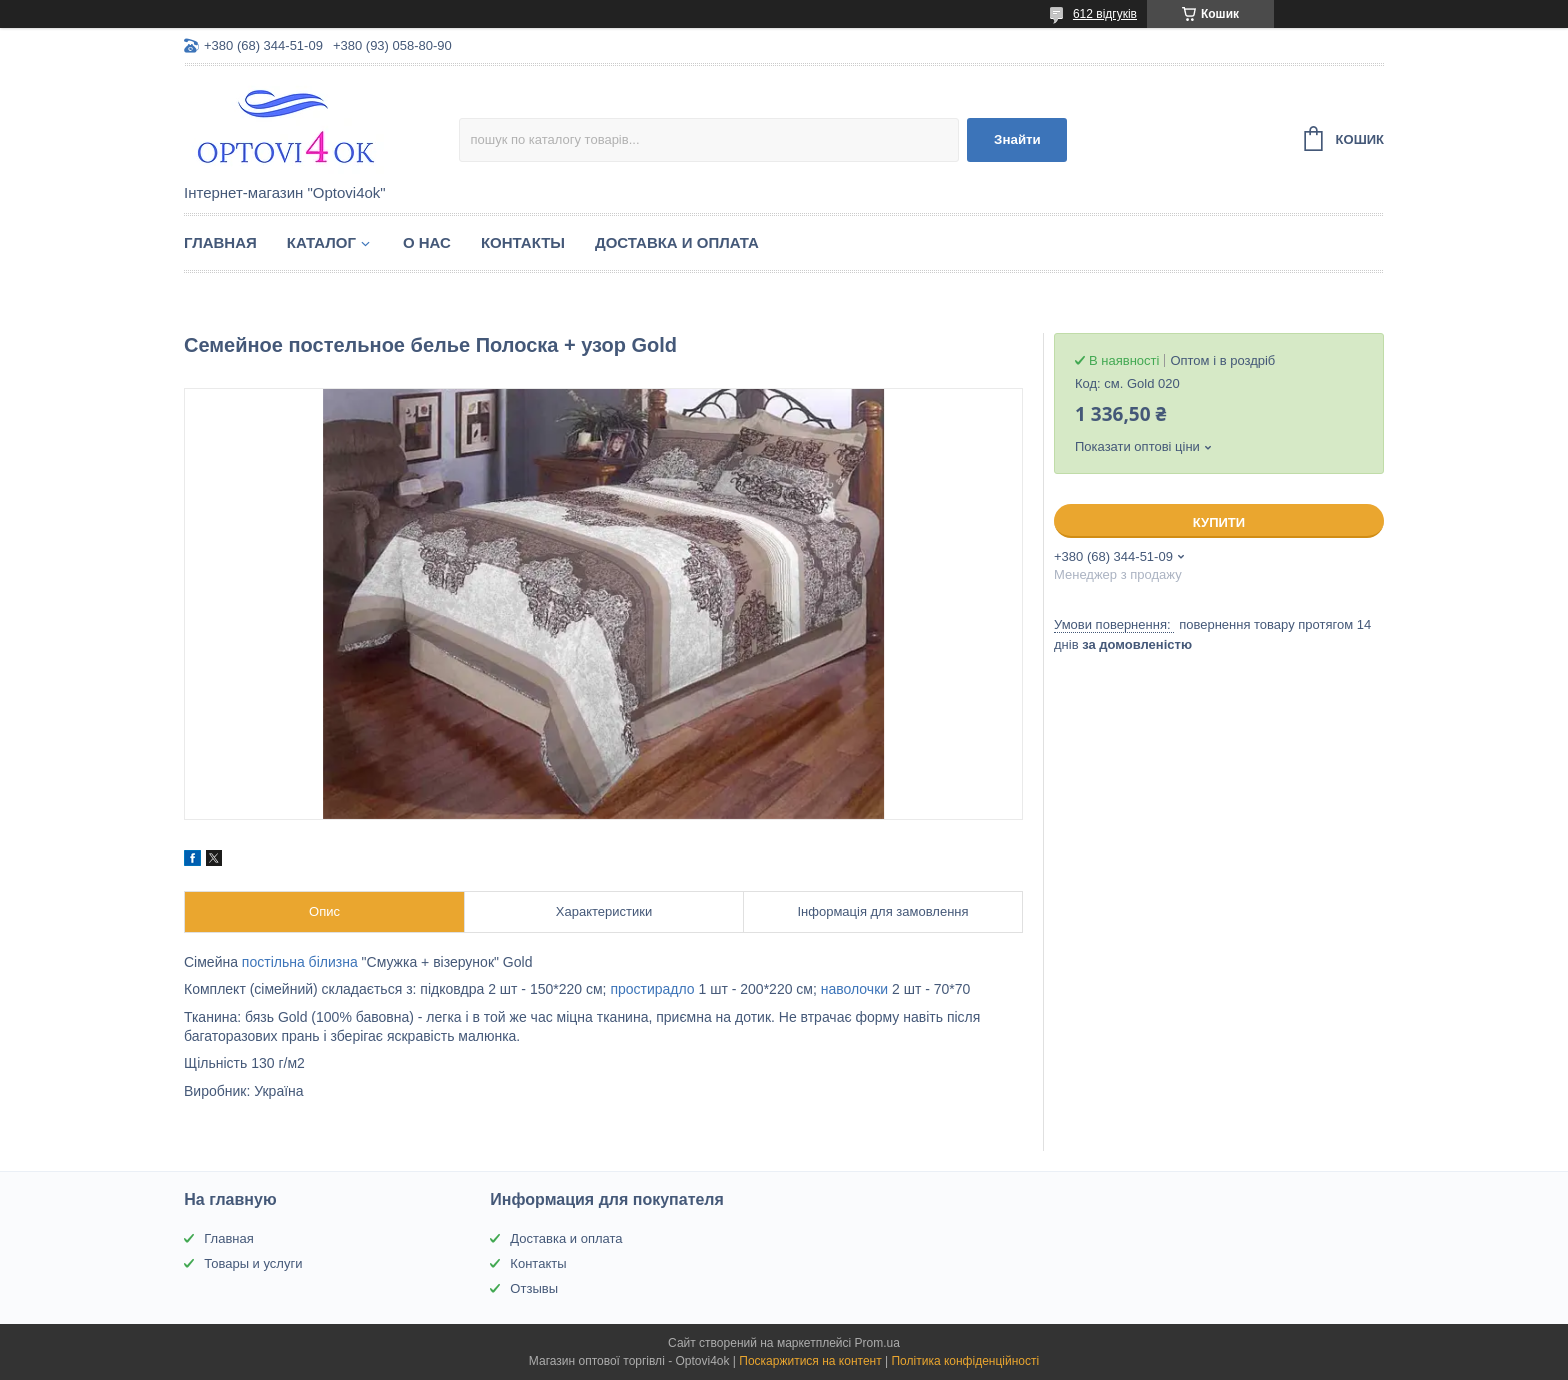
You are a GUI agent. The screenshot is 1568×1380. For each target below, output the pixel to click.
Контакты (523, 242)
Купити (1219, 522)
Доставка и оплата (677, 242)
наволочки (854, 989)
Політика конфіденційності (965, 1361)
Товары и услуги (253, 1263)
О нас (427, 242)
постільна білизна (300, 962)
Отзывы (534, 1288)
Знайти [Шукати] (1017, 139)
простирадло (652, 989)
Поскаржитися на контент (810, 1361)
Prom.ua (877, 1343)
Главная (220, 242)
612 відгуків (1105, 14)
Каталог (321, 242)
